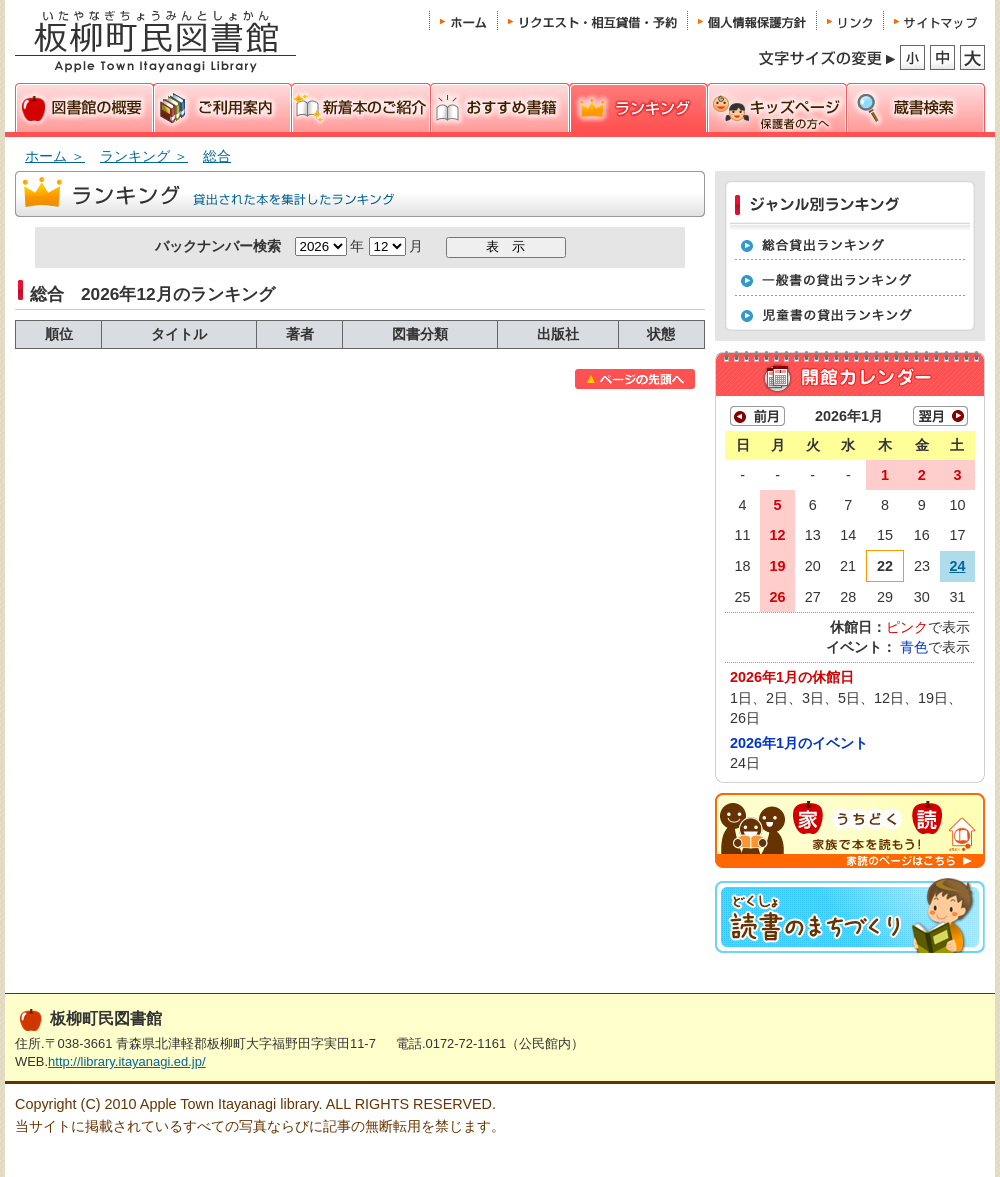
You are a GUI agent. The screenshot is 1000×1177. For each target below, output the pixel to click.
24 (957, 566)
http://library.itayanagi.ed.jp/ (126, 1061)
